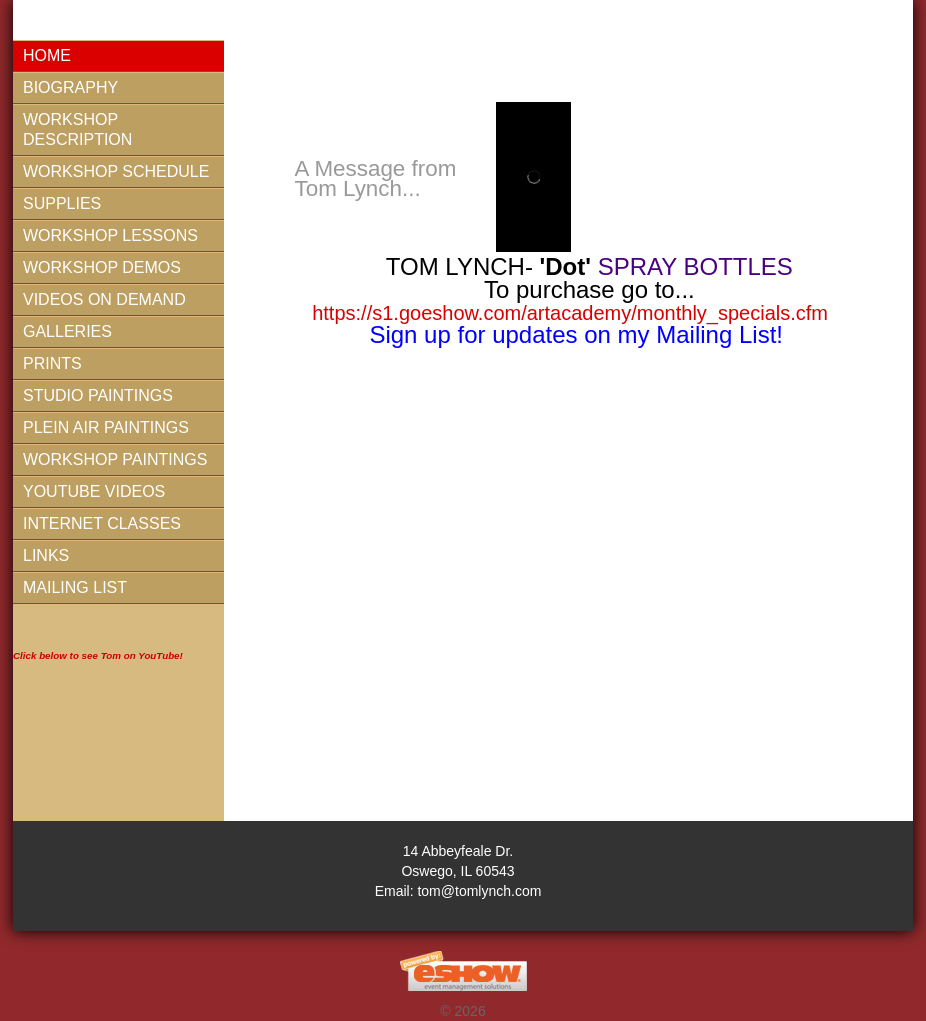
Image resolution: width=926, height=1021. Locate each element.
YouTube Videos (94, 491)
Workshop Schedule (116, 171)
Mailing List (75, 587)
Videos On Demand (104, 299)
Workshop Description (77, 129)
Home (47, 55)
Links (46, 555)
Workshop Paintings (115, 459)
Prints (52, 363)
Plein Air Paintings (106, 427)
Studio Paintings (98, 395)
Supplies (62, 203)
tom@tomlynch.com (479, 891)
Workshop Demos (102, 267)
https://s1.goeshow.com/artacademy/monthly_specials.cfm (570, 313)
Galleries (67, 331)
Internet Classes (102, 523)
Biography (70, 87)
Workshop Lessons (110, 235)
